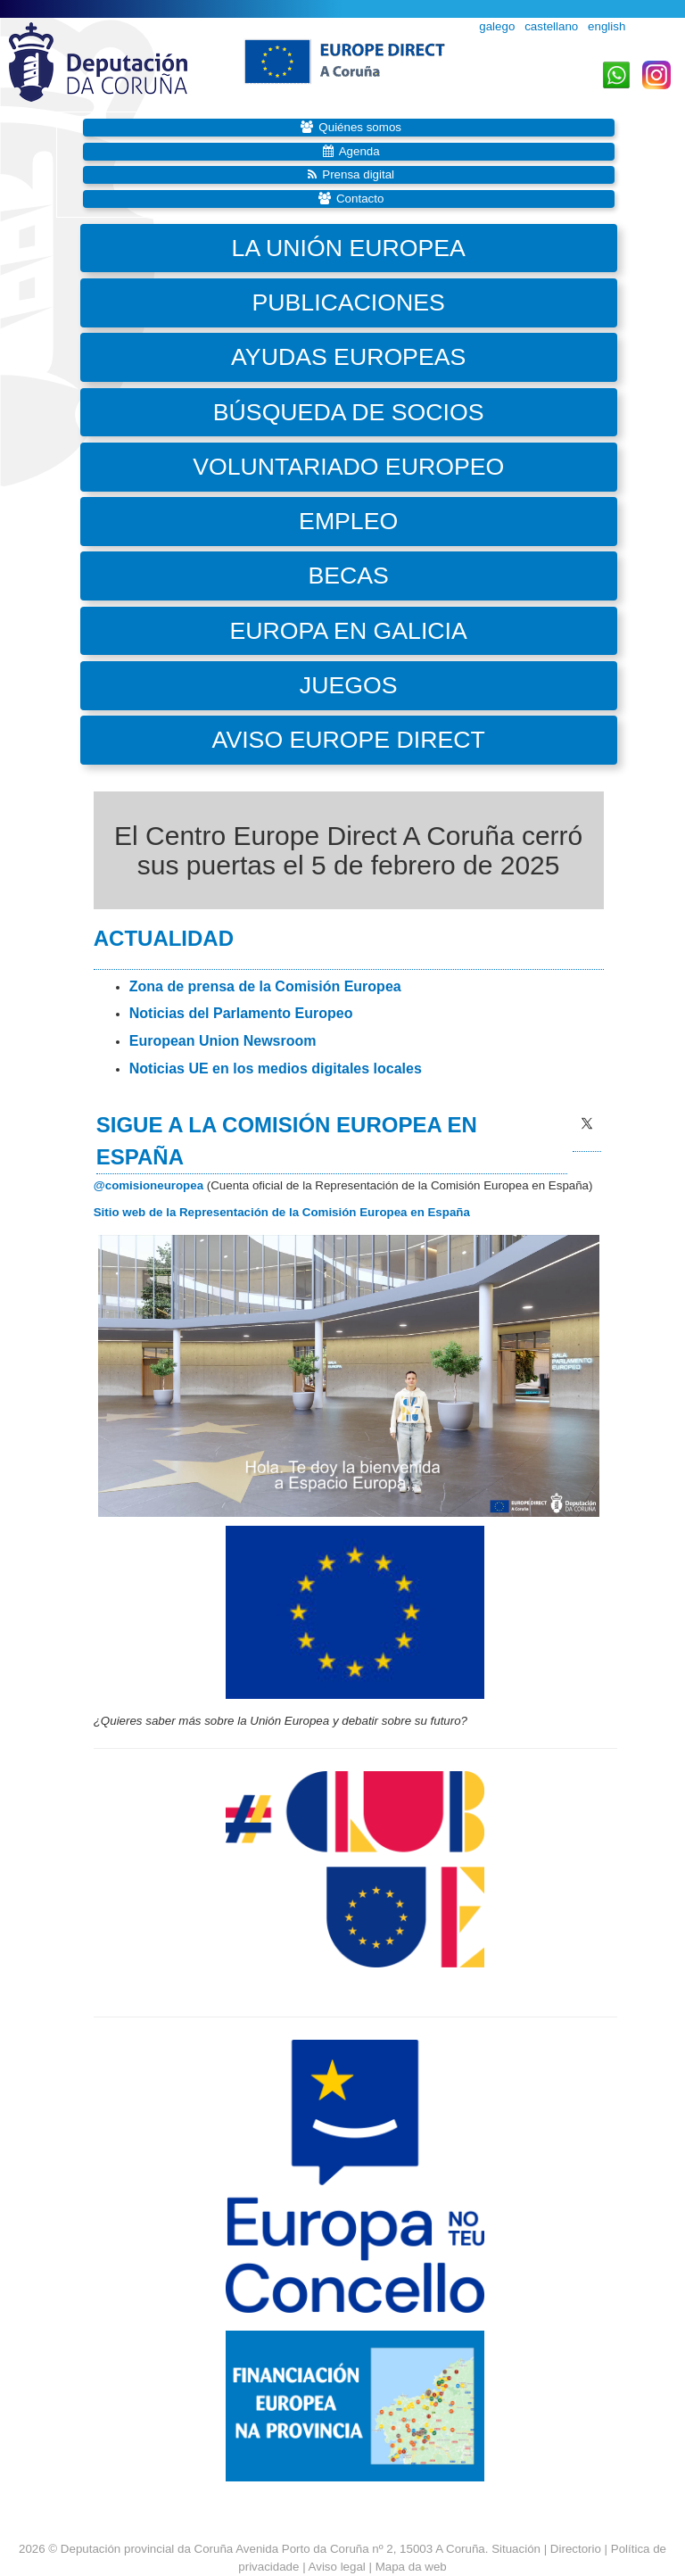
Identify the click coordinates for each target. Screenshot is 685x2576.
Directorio (577, 2548)
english (606, 26)
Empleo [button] (348, 521)
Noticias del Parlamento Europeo (241, 1013)
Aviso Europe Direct (348, 739)
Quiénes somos (359, 127)
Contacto (360, 198)
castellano (551, 26)
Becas (348, 575)
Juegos (349, 685)
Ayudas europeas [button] (348, 357)
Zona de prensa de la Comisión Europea (265, 986)
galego (497, 26)
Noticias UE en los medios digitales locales (275, 1068)
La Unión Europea (349, 248)
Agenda (359, 151)
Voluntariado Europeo (348, 466)
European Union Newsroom (223, 1040)
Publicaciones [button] (348, 302)
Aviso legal (337, 2566)
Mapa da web (411, 2566)
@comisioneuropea (148, 1185)
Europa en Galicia (348, 630)
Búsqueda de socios (348, 412)
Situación (516, 2548)
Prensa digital (358, 174)
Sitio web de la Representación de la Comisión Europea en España (282, 1212)
